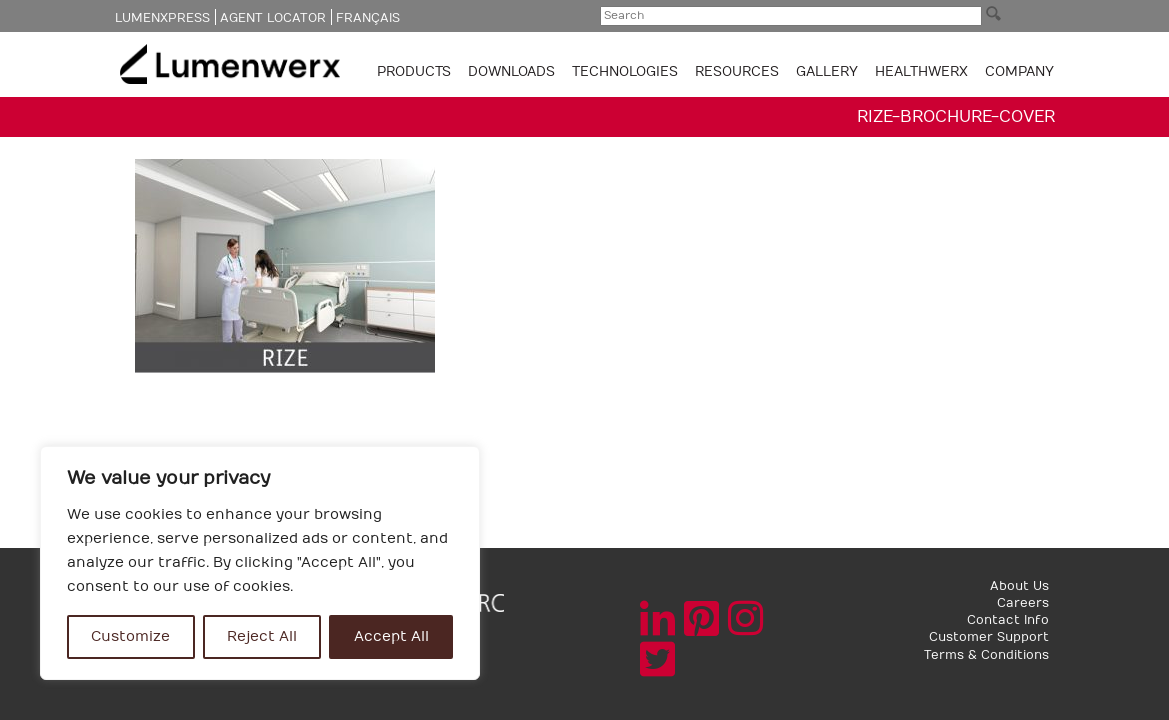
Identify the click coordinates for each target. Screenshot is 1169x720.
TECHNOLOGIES (627, 72)
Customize (130, 636)
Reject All (262, 636)
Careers (1023, 603)
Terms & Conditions (986, 655)
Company (1019, 72)
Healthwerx (921, 72)
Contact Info (1008, 620)
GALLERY (827, 72)
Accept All (391, 636)
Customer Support (989, 637)
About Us (1019, 586)
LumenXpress (162, 18)
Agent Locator (273, 18)
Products (416, 72)
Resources (739, 72)
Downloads (513, 72)
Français (368, 18)
